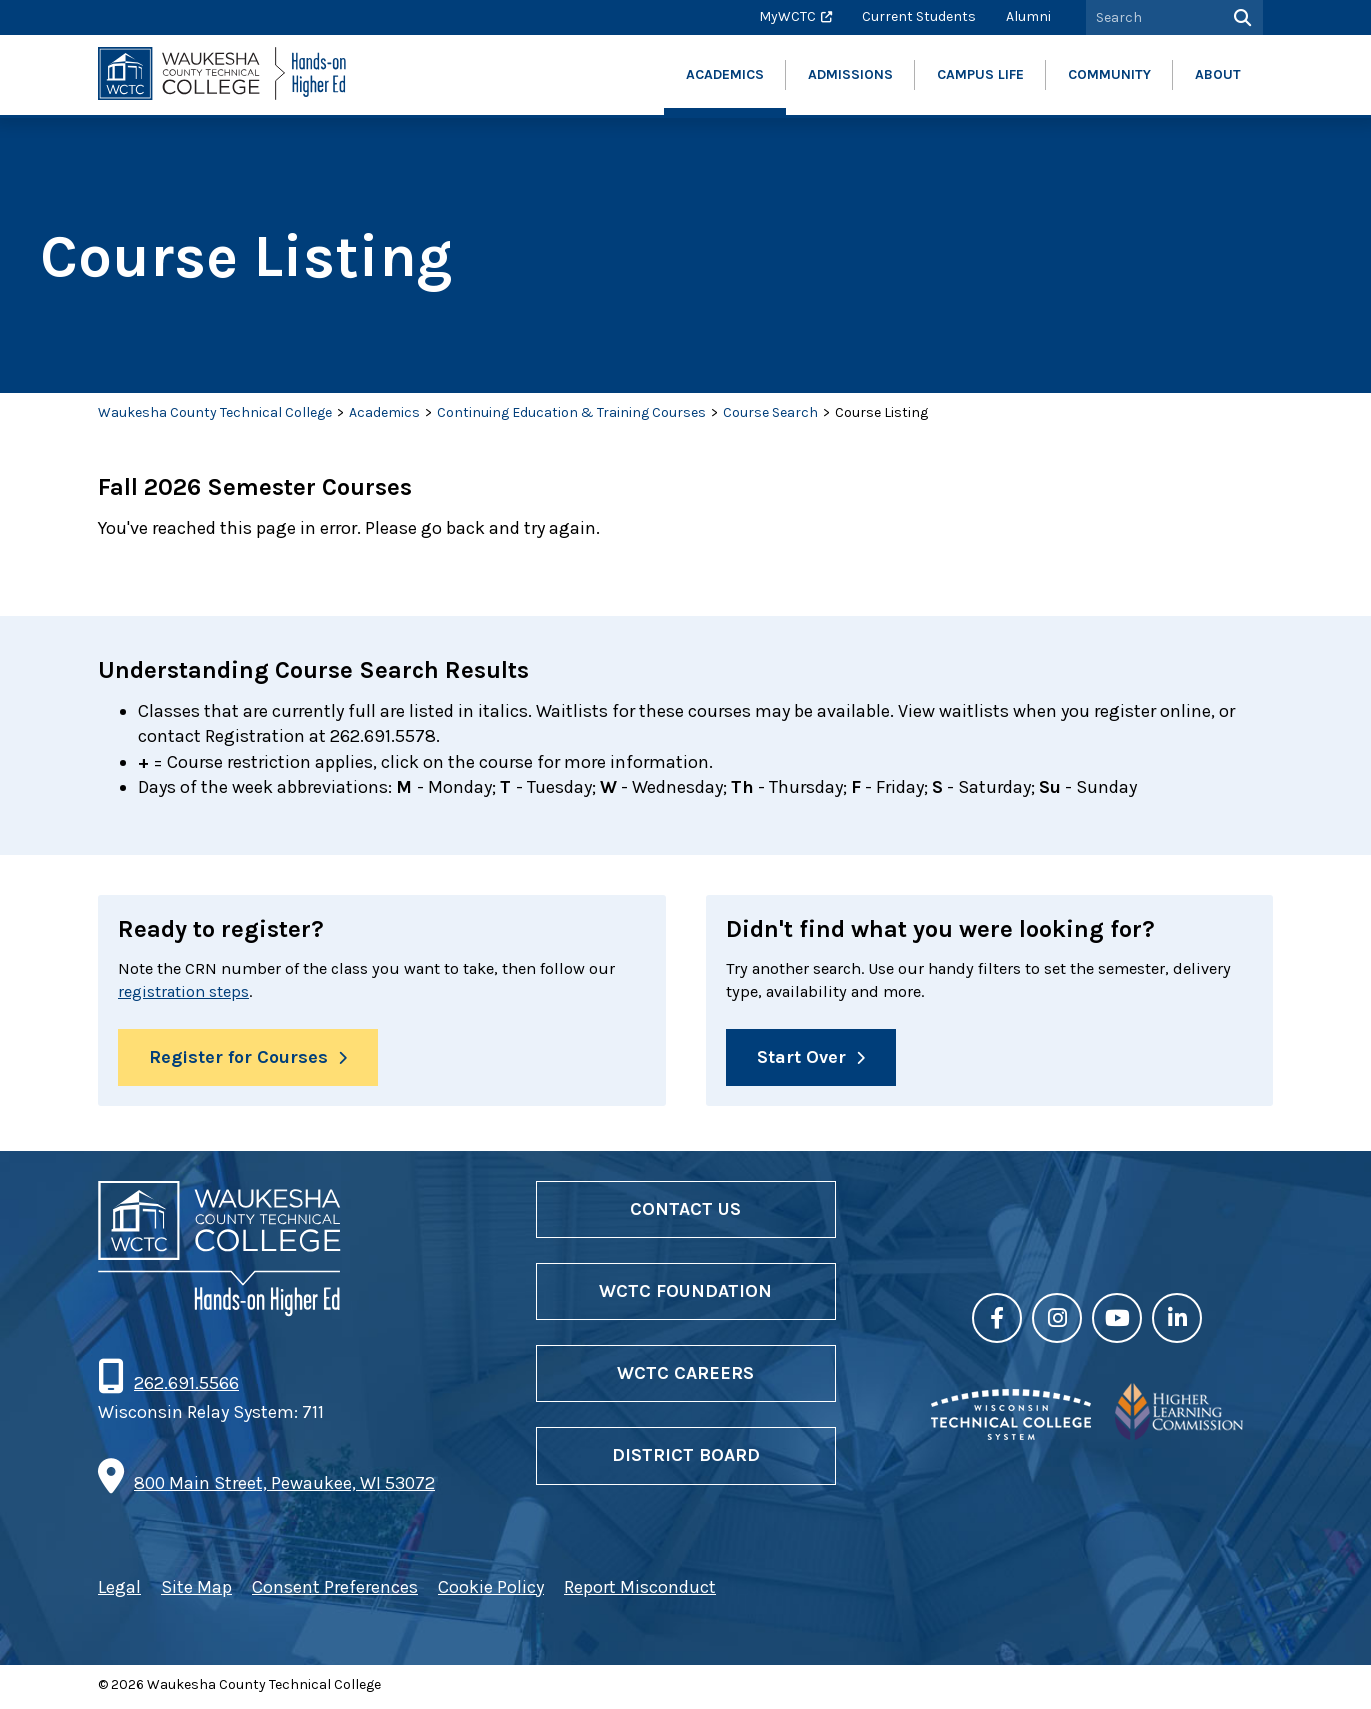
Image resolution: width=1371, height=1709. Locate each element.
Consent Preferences (335, 1592)
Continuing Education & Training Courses (571, 412)
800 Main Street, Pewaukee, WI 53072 (284, 1487)
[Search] (1240, 17)
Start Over (801, 1061)
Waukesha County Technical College (215, 412)
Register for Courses (238, 1061)
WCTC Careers (685, 1378)
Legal (119, 1592)
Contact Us (685, 1214)
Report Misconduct (640, 1592)
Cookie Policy (491, 1592)
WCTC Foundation (685, 1296)
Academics (384, 412)
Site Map (196, 1592)
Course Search (770, 412)
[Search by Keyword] (1152, 17)
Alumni (1028, 16)
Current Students (919, 16)
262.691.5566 (186, 1388)
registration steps (221, 995)
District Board (686, 1460)
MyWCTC (787, 16)
